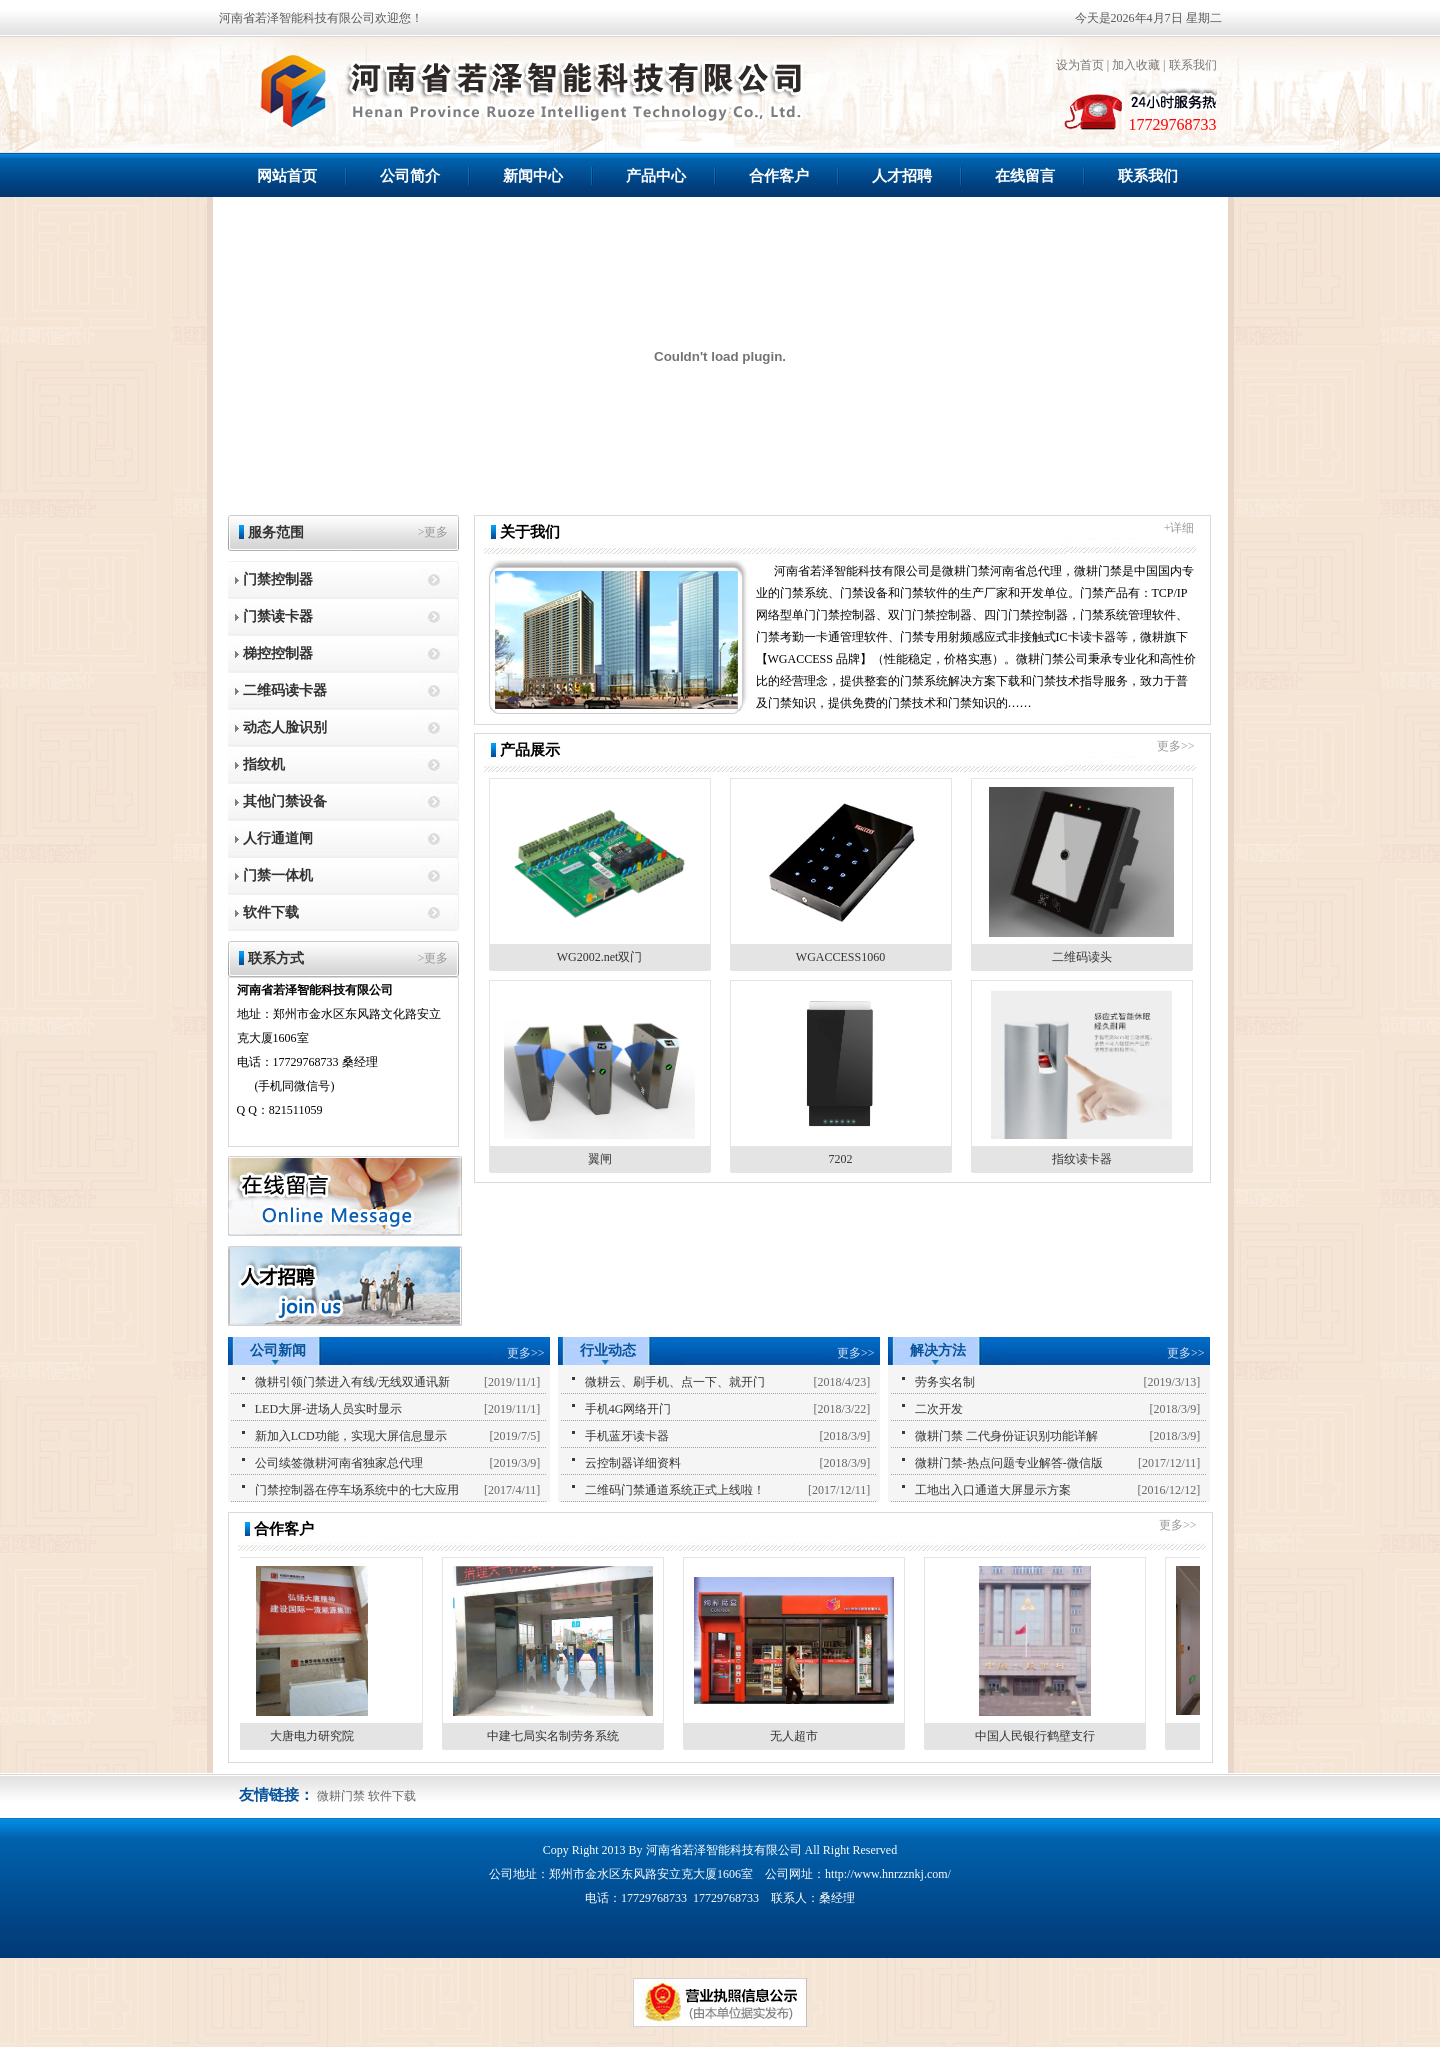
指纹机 (264, 764)
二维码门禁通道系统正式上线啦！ (675, 1490)
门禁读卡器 (278, 616)
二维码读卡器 (285, 690)
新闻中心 (533, 176)
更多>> (1176, 746)
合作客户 (779, 176)
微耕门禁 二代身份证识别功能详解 (1006, 1436)
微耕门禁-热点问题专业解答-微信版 (1009, 1463)
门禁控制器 (278, 579)
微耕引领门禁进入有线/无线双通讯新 (352, 1382)
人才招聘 (902, 176)
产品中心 (656, 176)
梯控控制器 (278, 653)
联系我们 (1193, 65)
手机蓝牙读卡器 (627, 1436)
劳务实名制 (945, 1382)
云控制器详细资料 (633, 1463)
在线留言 (1025, 176)
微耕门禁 (341, 1796)
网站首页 (287, 176)
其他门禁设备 (285, 801)
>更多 (433, 532)
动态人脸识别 (285, 727)
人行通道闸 (278, 838)
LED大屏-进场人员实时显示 (328, 1409)
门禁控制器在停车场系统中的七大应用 (357, 1490)
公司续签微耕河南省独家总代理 (339, 1463)
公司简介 (410, 176)
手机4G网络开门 (628, 1409)
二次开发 (939, 1409)
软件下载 (271, 912)
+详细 (1179, 528)
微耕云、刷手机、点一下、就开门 (675, 1382)
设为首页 (1080, 65)
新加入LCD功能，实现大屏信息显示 (351, 1436)
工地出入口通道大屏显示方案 (993, 1490)
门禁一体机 (278, 875)
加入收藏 (1136, 65)
